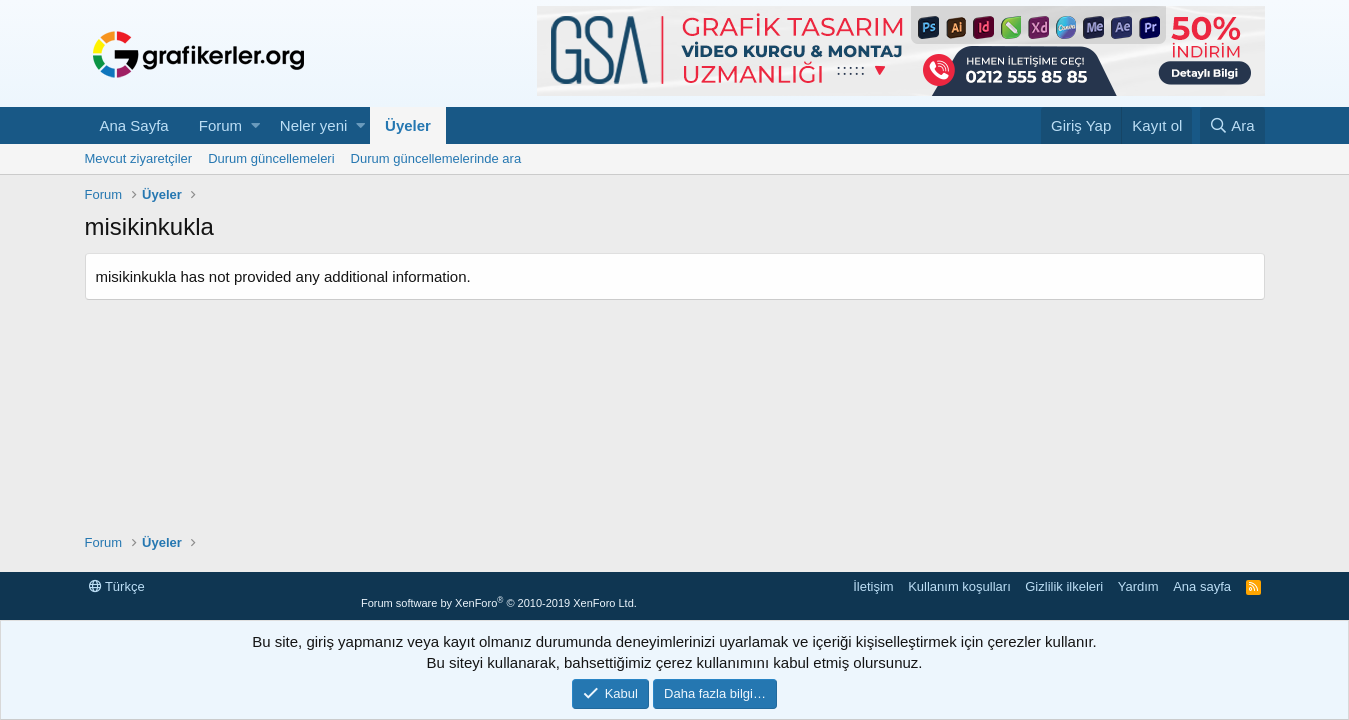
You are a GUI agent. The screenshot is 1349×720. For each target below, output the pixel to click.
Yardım (1138, 586)
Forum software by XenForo (499, 603)
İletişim (873, 586)
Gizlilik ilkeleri (1064, 586)
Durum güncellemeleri (271, 158)
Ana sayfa (1202, 586)
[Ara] (1232, 125)
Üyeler (408, 125)
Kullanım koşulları (959, 586)
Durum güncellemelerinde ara (436, 158)
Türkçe (117, 586)
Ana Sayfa (134, 125)
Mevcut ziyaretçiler (139, 158)
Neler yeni (314, 125)
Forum (220, 125)
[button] (255, 125)
